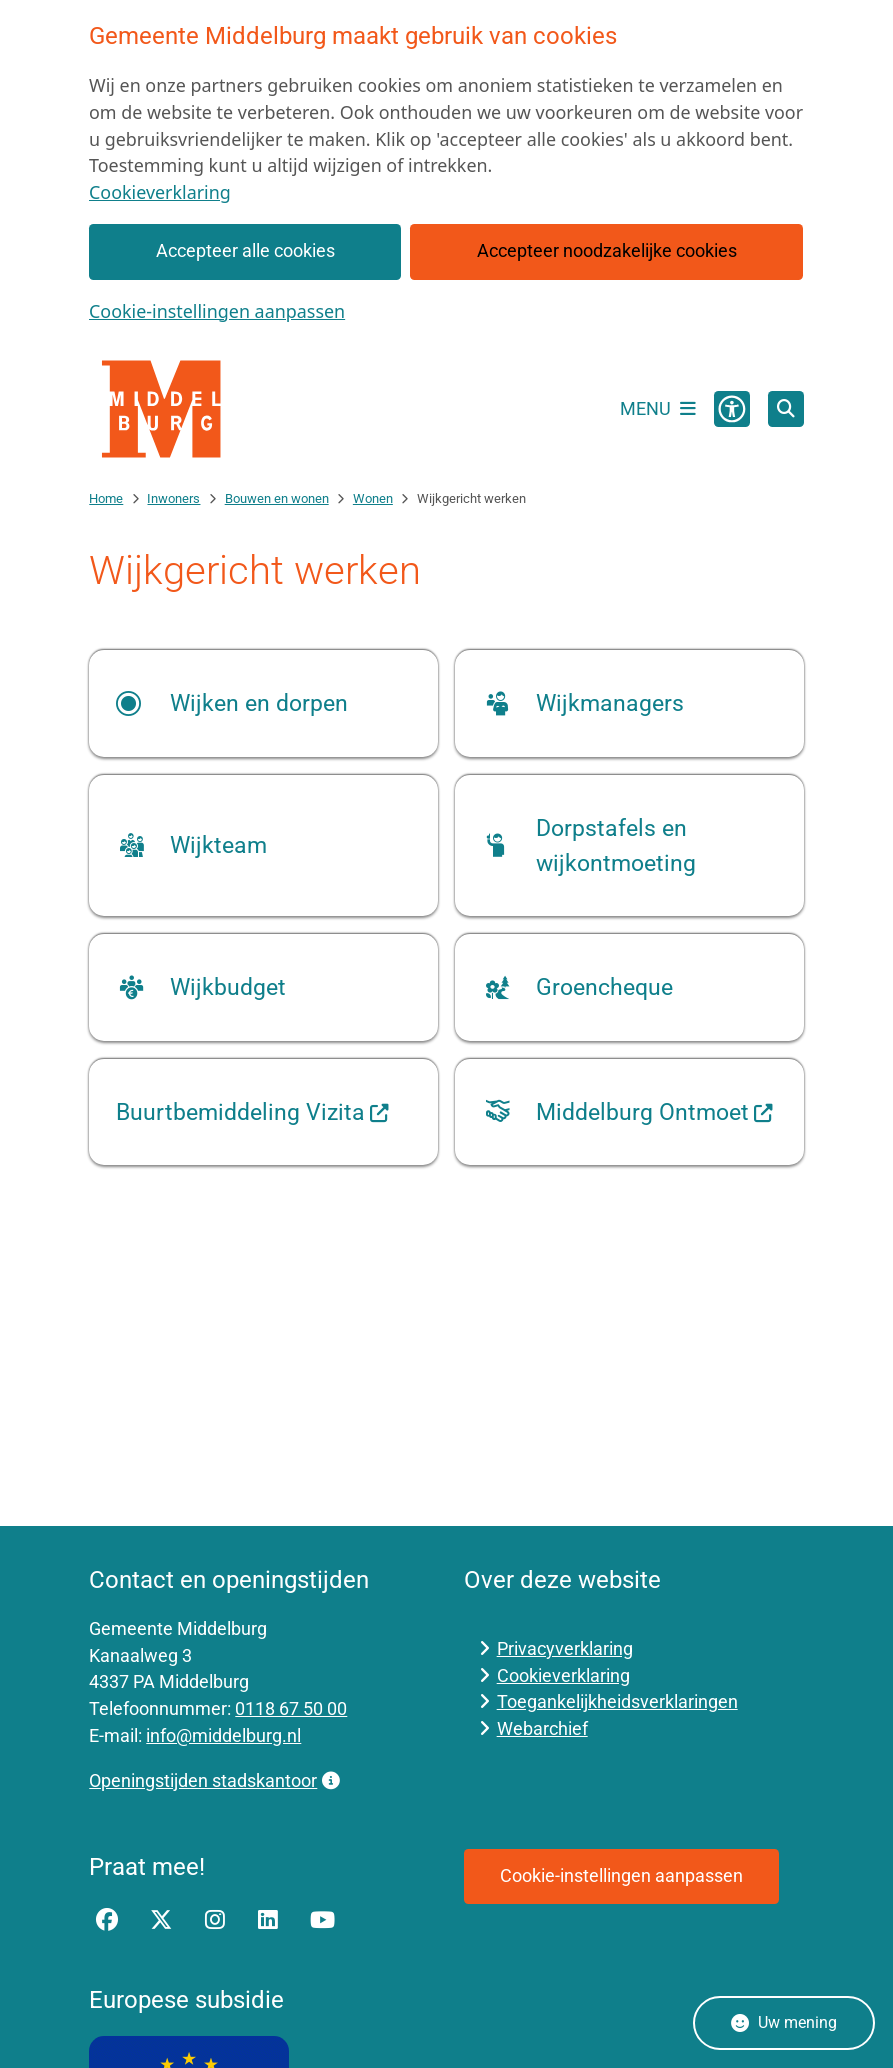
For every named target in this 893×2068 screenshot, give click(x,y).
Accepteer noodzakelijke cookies (607, 250)
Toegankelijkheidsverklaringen (617, 1701)
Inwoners (173, 498)
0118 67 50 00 (291, 1708)
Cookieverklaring (160, 192)
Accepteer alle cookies (245, 250)
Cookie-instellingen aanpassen (217, 311)
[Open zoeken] (786, 409)
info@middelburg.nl (223, 1735)
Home (106, 498)
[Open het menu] (658, 409)
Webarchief (542, 1728)
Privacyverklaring (565, 1648)
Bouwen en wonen (277, 498)
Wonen (373, 498)
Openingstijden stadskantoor (214, 1780)
